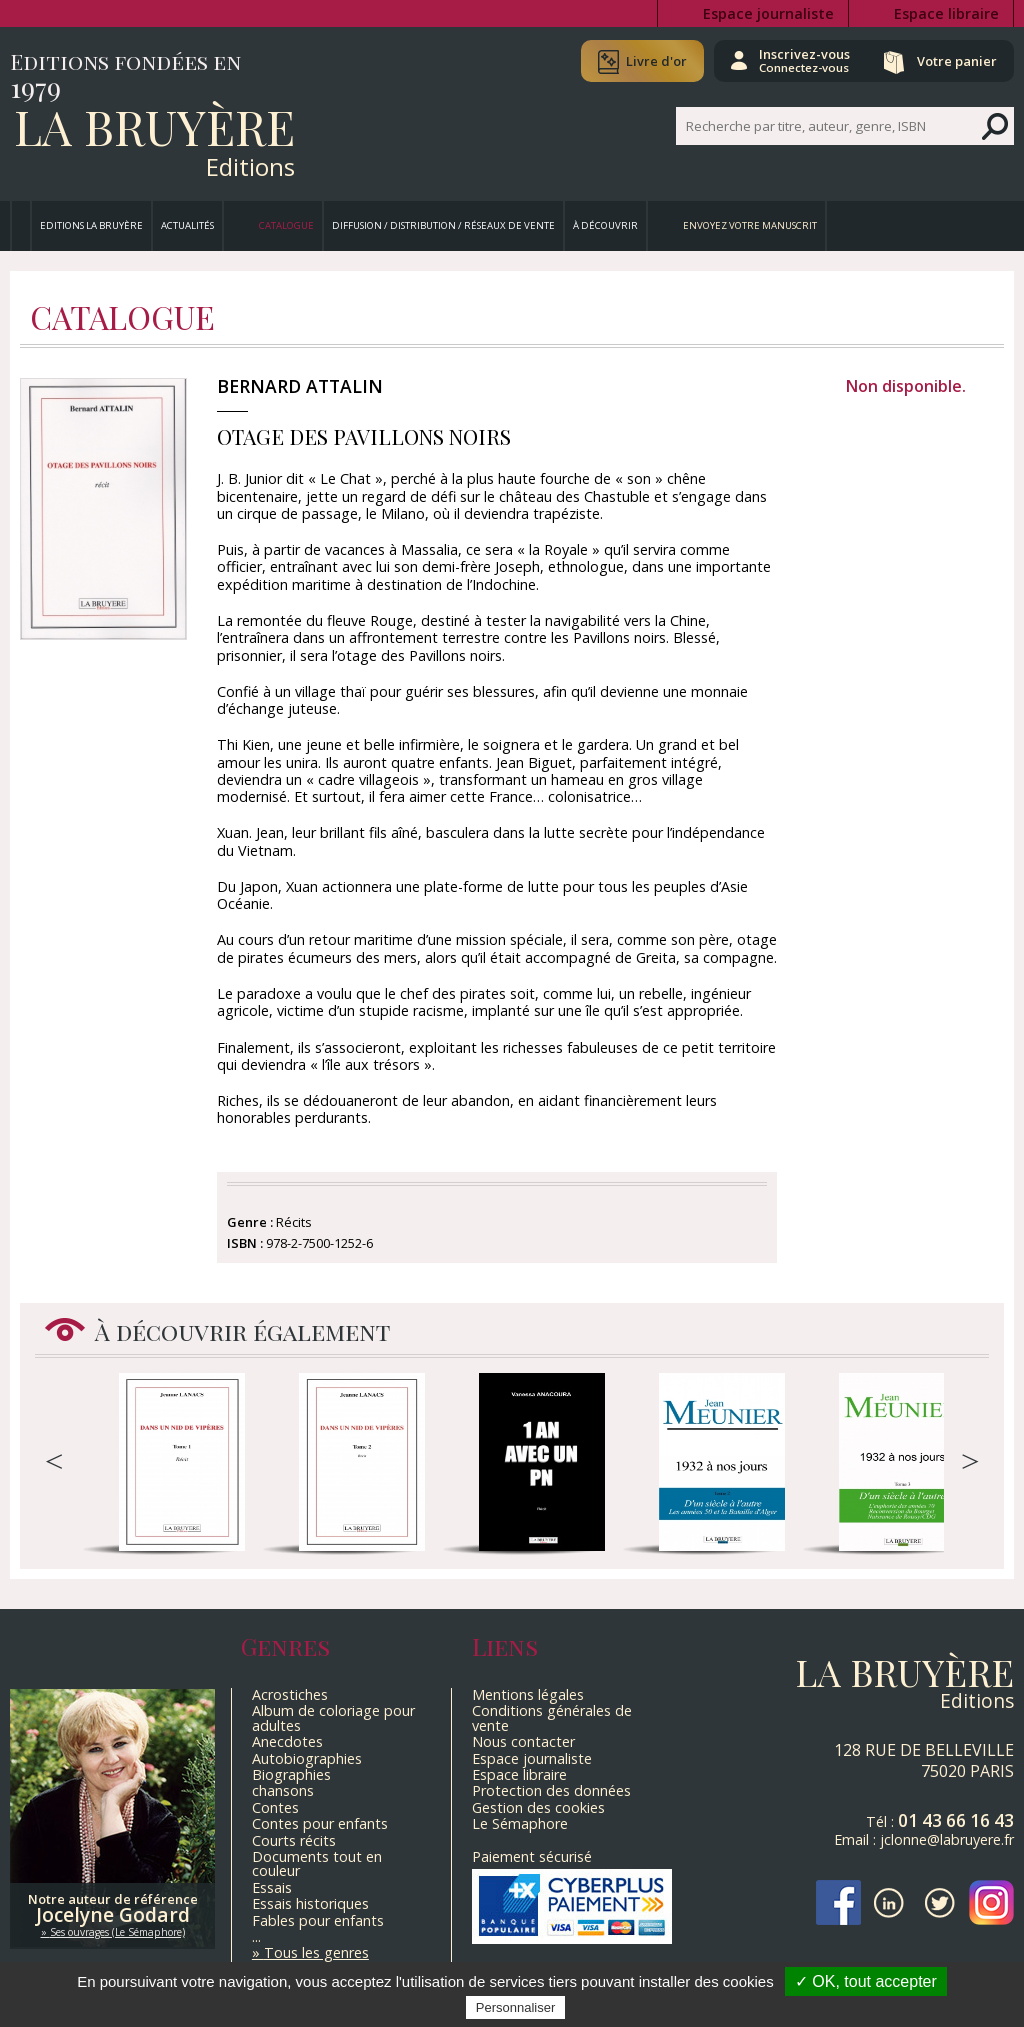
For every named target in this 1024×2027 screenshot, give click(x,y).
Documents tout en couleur (317, 1863)
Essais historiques (310, 1903)
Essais (272, 1887)
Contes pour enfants (320, 1823)
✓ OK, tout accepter (866, 1981)
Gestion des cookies (538, 1807)
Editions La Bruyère (91, 225)
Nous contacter (523, 1741)
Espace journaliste (768, 13)
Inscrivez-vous (804, 60)
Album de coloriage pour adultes (333, 1717)
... (256, 1936)
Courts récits (294, 1840)
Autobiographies (307, 1758)
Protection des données (551, 1790)
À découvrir (605, 225)
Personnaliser (516, 2007)
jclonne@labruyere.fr (947, 1839)
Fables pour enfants (318, 1920)
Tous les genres (316, 1952)
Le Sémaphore (520, 1823)
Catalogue (286, 225)
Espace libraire (946, 13)
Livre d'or (656, 61)
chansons (283, 1790)
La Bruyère (154, 126)
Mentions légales (528, 1694)
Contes (275, 1807)
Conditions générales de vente (552, 1717)
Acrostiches (290, 1694)
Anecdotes (287, 1741)
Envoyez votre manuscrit (750, 225)
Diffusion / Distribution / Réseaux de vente (443, 225)
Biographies (291, 1774)
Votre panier (957, 61)
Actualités (187, 225)
